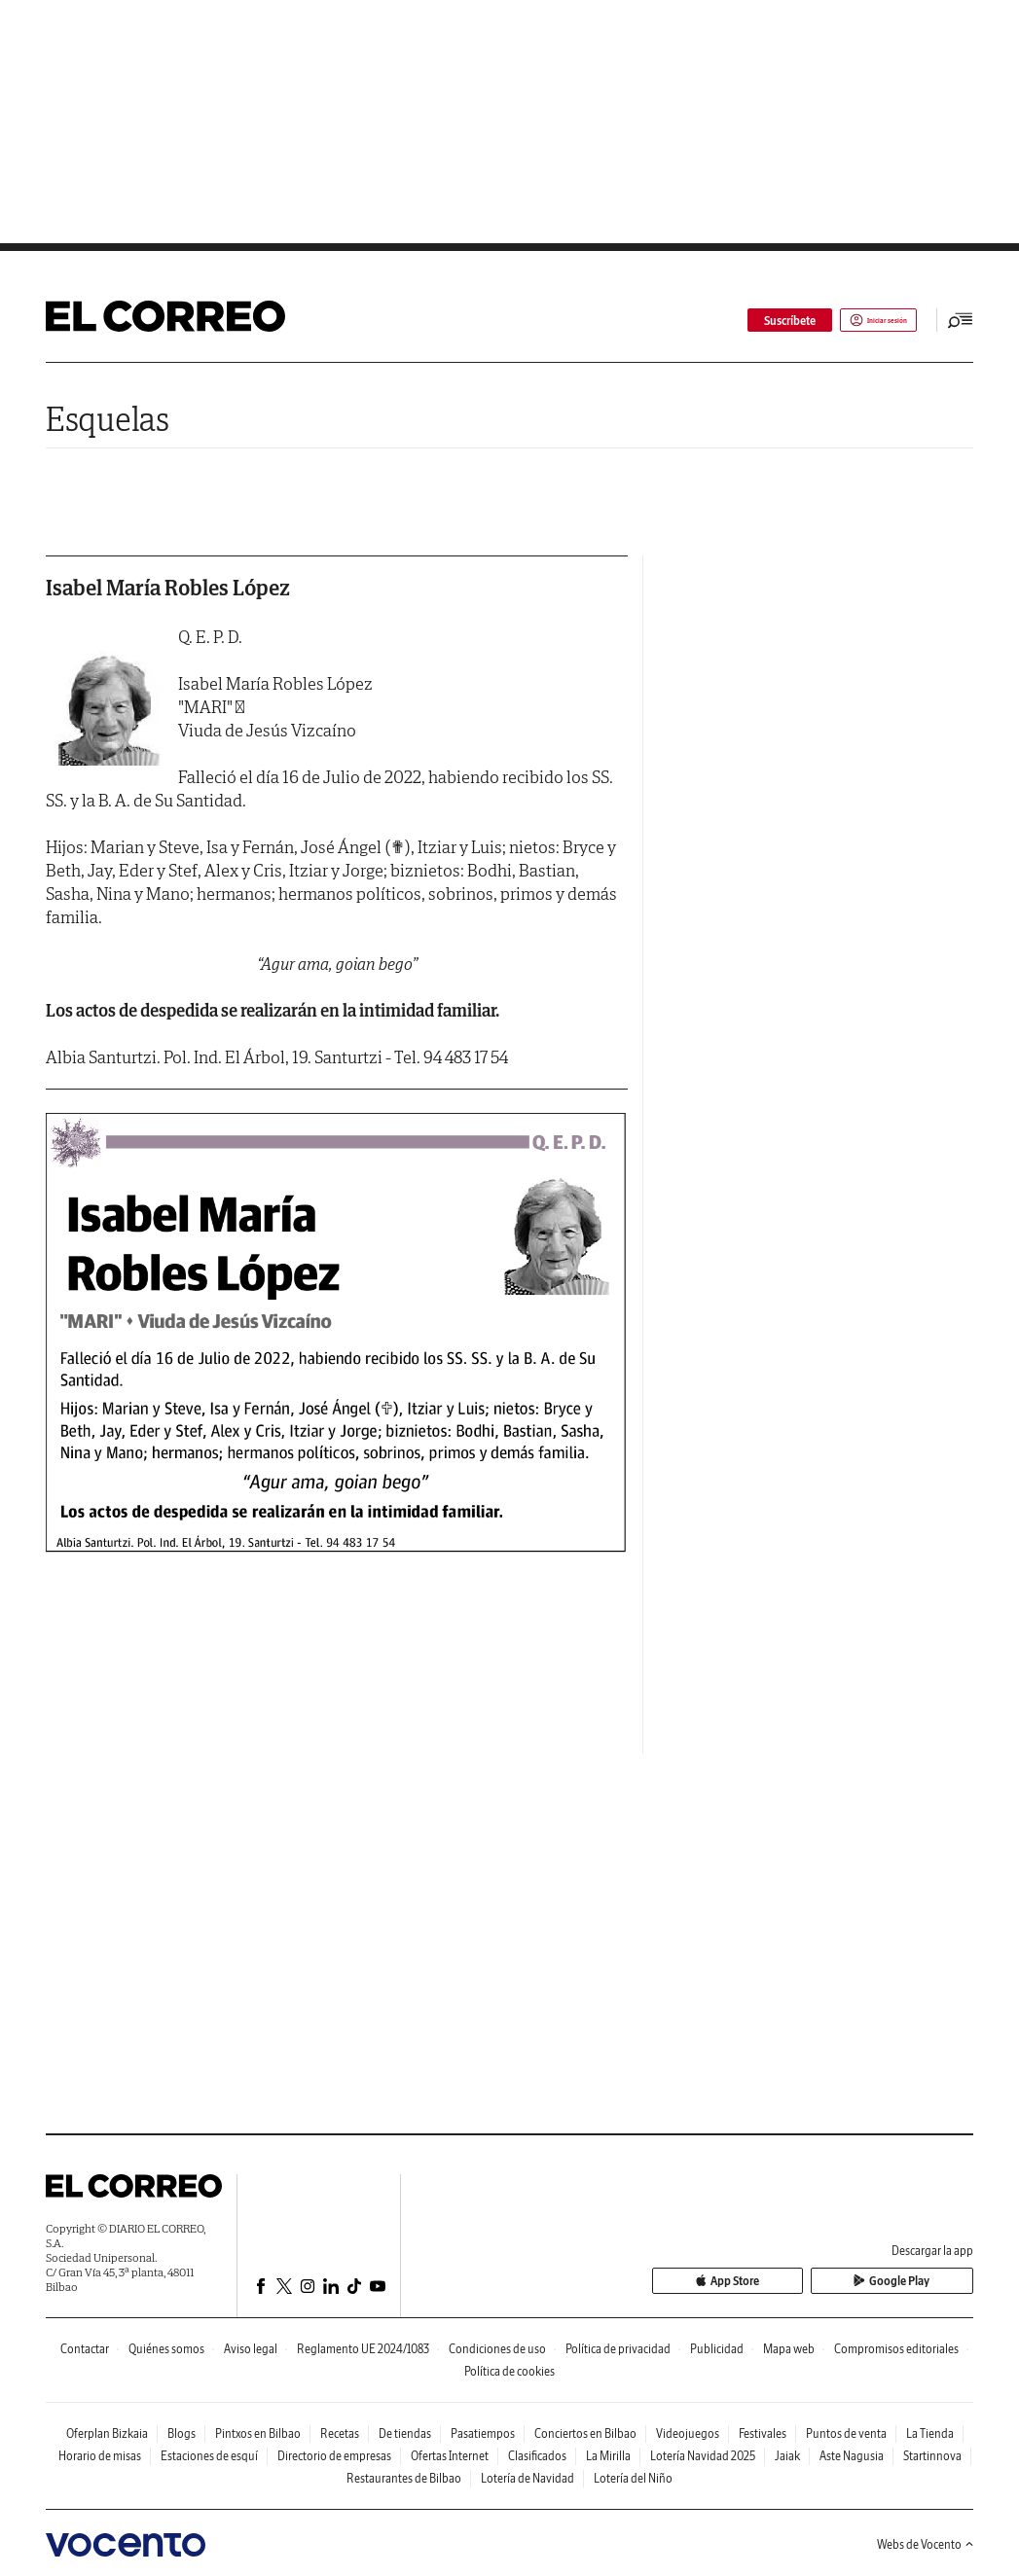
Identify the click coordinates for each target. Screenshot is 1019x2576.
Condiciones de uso (497, 2349)
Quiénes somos (166, 2349)
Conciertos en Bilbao (585, 2433)
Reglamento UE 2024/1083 (363, 2349)
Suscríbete (751, 320)
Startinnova (932, 2456)
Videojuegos (687, 2433)
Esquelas (107, 419)
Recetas (339, 2433)
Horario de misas (99, 2456)
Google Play (919, 2282)
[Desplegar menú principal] (960, 320)
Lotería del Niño (633, 2478)
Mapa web (789, 2349)
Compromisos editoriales (896, 2349)
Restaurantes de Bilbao (403, 2478)
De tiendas (405, 2433)
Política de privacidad (618, 2349)
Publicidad (717, 2349)
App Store (808, 2282)
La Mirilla (608, 2456)
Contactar (84, 2349)
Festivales (762, 2433)
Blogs (181, 2433)
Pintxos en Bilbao (258, 2433)
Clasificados (537, 2456)
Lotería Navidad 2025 (702, 2456)
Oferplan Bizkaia (107, 2433)
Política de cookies (509, 2371)
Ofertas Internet (450, 2456)
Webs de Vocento (925, 2544)
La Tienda (930, 2433)
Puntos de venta (846, 2433)
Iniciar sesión (859, 320)
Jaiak (787, 2456)
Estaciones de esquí (209, 2456)
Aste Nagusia (851, 2456)
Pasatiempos (483, 2433)
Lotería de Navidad (527, 2478)
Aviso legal (250, 2349)
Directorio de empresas (334, 2456)
